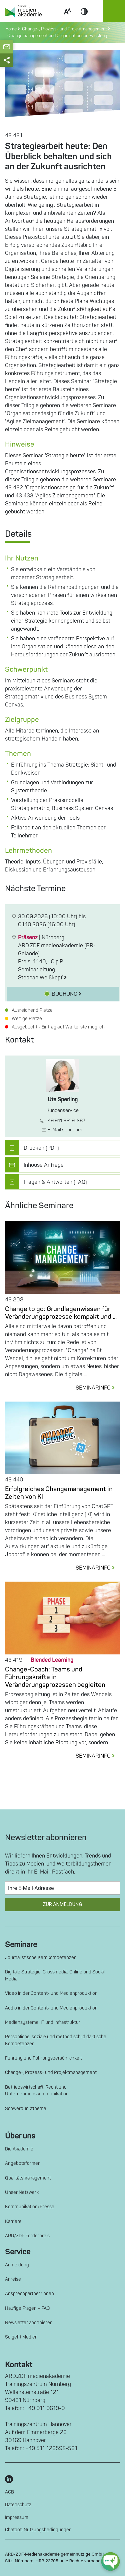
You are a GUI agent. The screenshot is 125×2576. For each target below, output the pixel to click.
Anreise (13, 2279)
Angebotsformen (23, 2163)
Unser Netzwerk (22, 2192)
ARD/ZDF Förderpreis (27, 2236)
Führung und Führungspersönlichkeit (43, 2058)
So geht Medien (21, 2337)
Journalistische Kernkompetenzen (41, 1957)
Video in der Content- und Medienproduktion (51, 1993)
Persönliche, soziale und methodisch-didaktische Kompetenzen (55, 2040)
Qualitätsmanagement (28, 2178)
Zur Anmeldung (62, 1904)
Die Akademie (19, 2149)
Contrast (84, 19)
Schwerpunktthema (25, 2108)
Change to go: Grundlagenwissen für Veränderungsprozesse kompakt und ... (61, 1313)
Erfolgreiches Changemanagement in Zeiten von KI (59, 1493)
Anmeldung (17, 2265)
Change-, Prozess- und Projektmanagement (51, 2072)
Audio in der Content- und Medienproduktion (51, 2008)
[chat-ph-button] (110, 2561)
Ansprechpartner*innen (29, 2293)
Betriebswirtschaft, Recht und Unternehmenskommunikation (37, 2090)
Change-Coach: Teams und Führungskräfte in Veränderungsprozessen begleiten (55, 1677)
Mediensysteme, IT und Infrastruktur (42, 2022)
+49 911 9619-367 (62, 1121)
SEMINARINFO (98, 1388)
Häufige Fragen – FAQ (27, 2308)
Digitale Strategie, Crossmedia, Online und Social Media (55, 1975)
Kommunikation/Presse (29, 2207)
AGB (9, 2492)
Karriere (13, 2221)
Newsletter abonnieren (29, 2322)
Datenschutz (18, 2505)
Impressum (16, 2517)
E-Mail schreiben (62, 1130)
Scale (67, 19)
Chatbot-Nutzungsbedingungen (38, 2530)
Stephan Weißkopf (42, 977)
